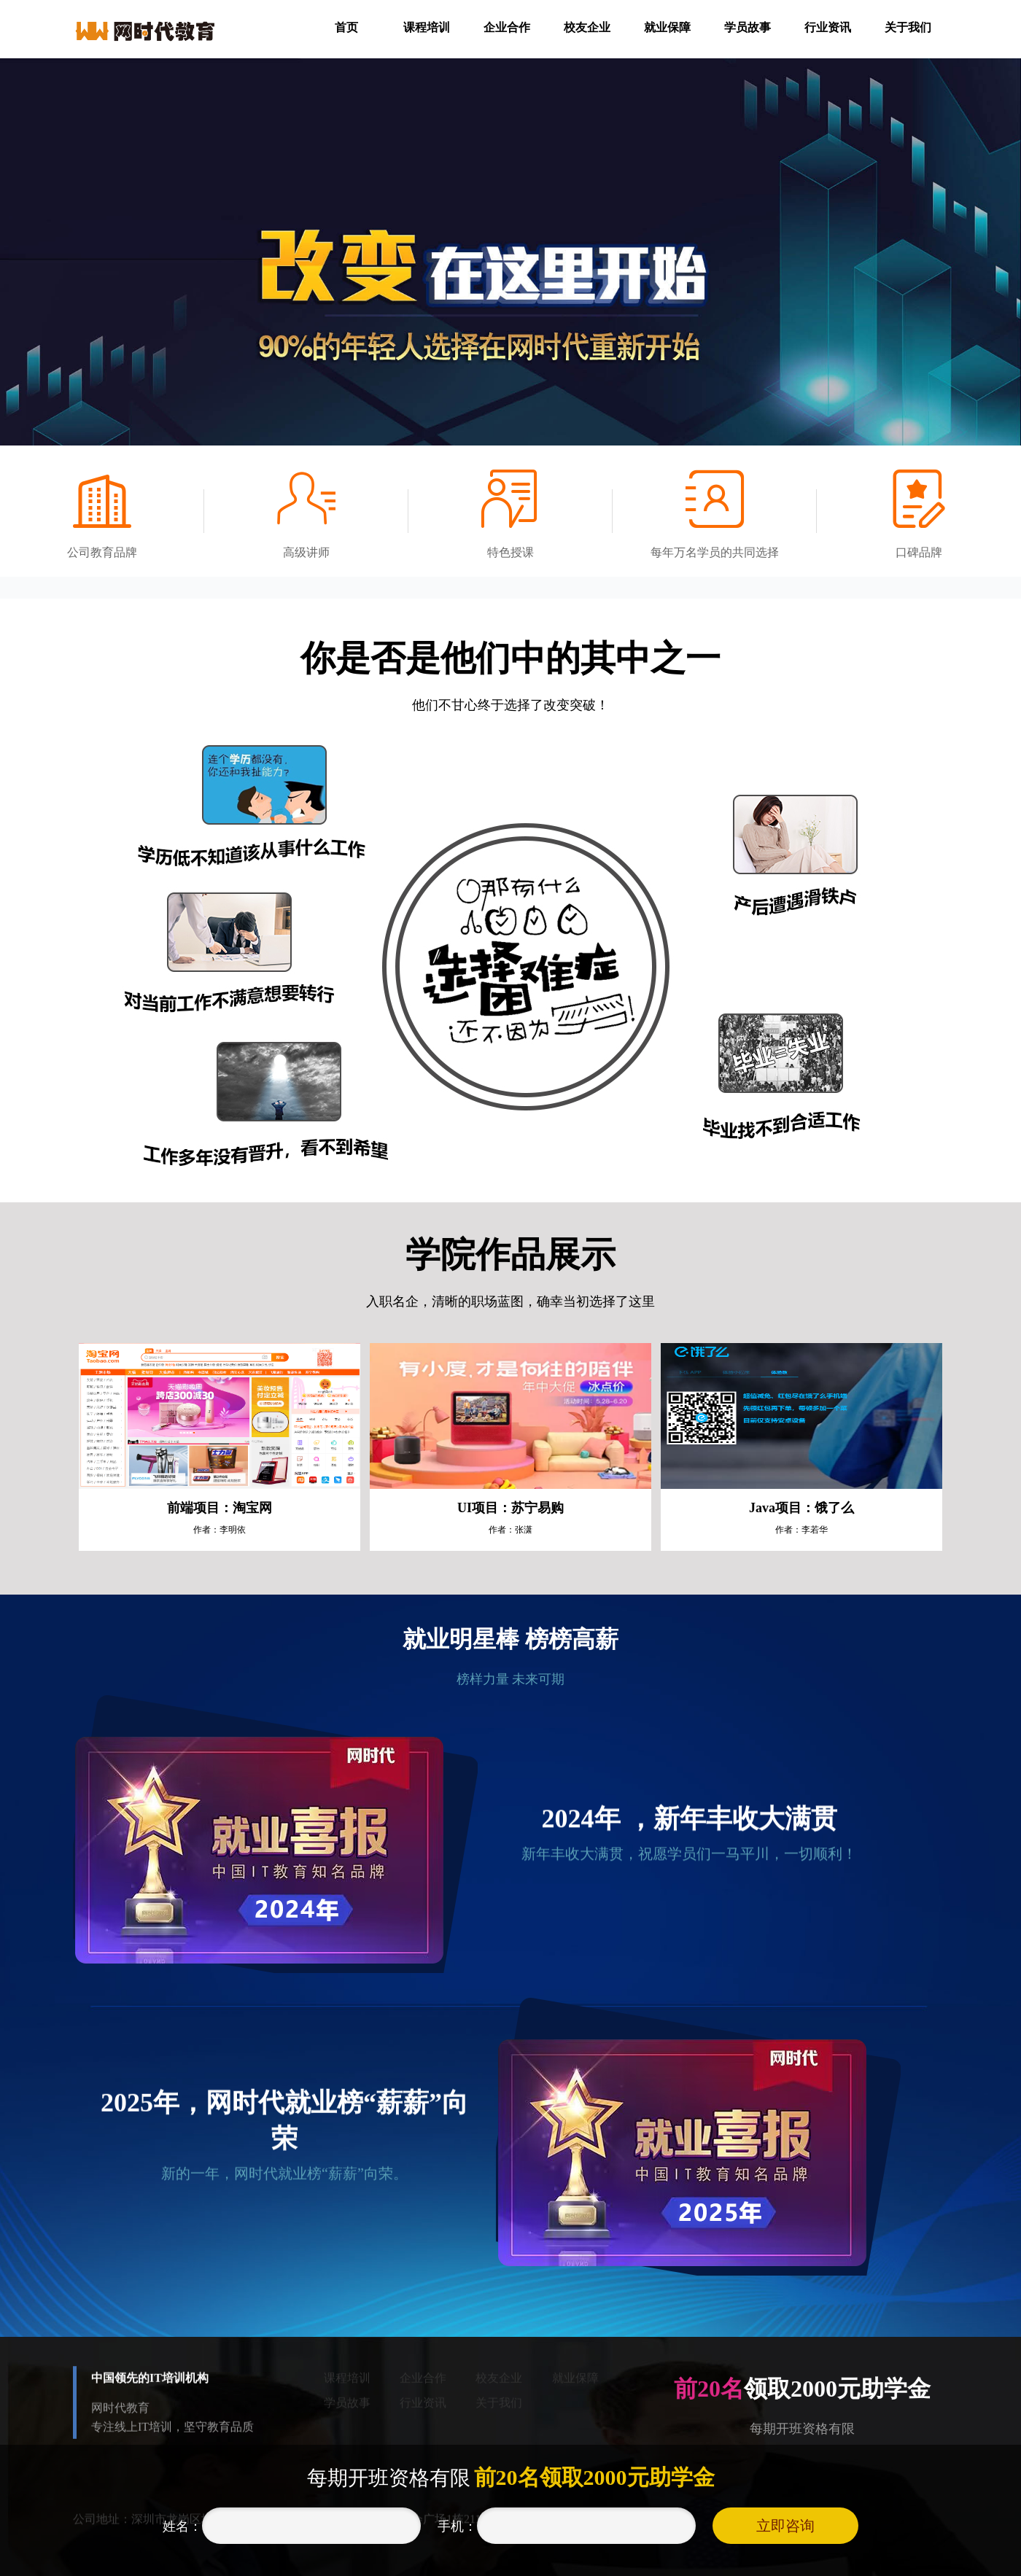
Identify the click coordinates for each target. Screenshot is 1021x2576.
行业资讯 (827, 27)
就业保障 (667, 27)
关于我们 (908, 27)
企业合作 (507, 27)
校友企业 (587, 27)
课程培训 (426, 27)
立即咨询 (785, 2526)
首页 (346, 27)
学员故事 (747, 27)
